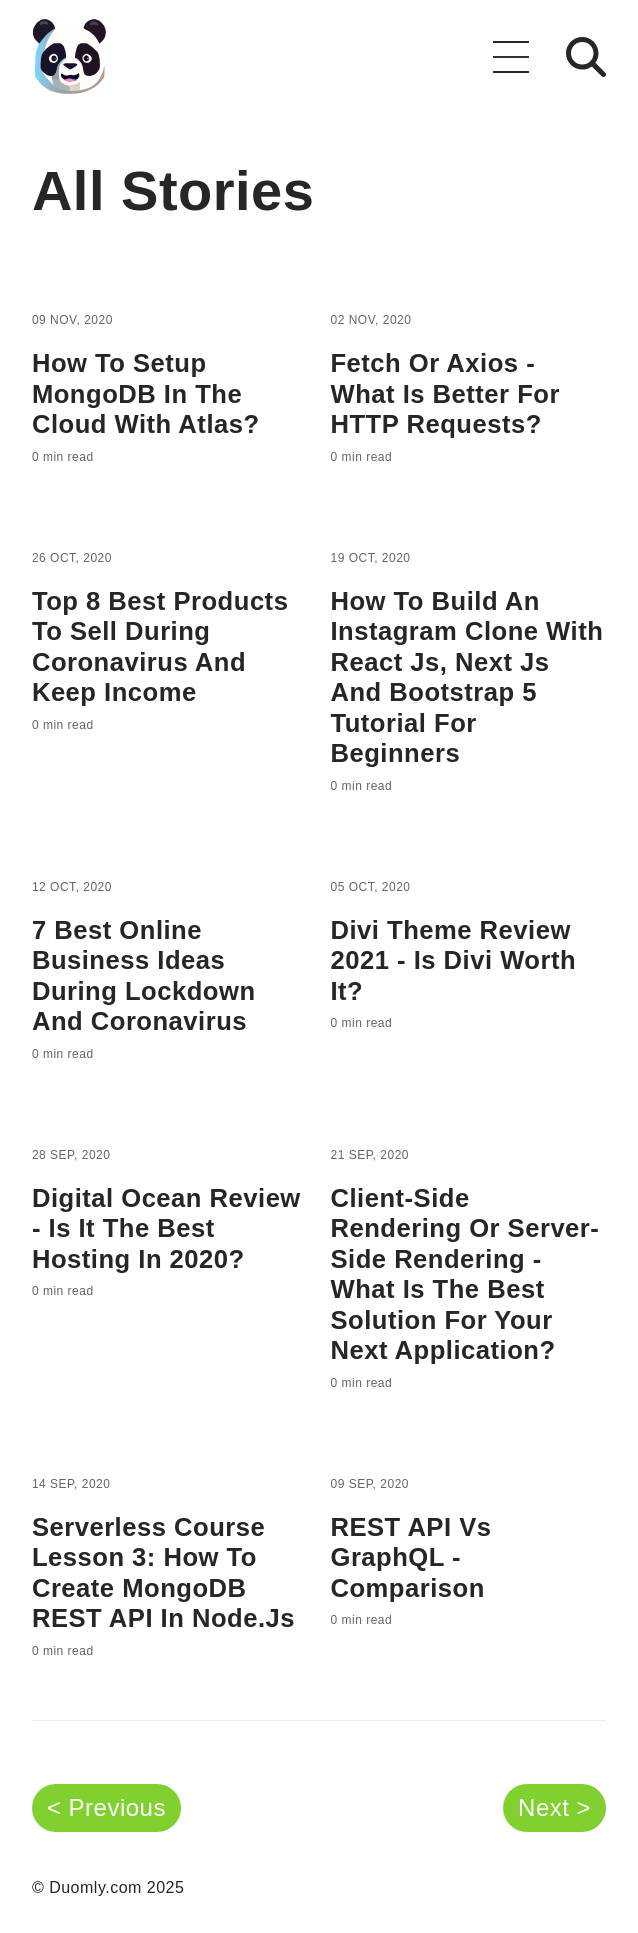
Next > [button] (554, 1807)
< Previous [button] (106, 1807)
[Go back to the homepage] (69, 56)
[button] (511, 57)
